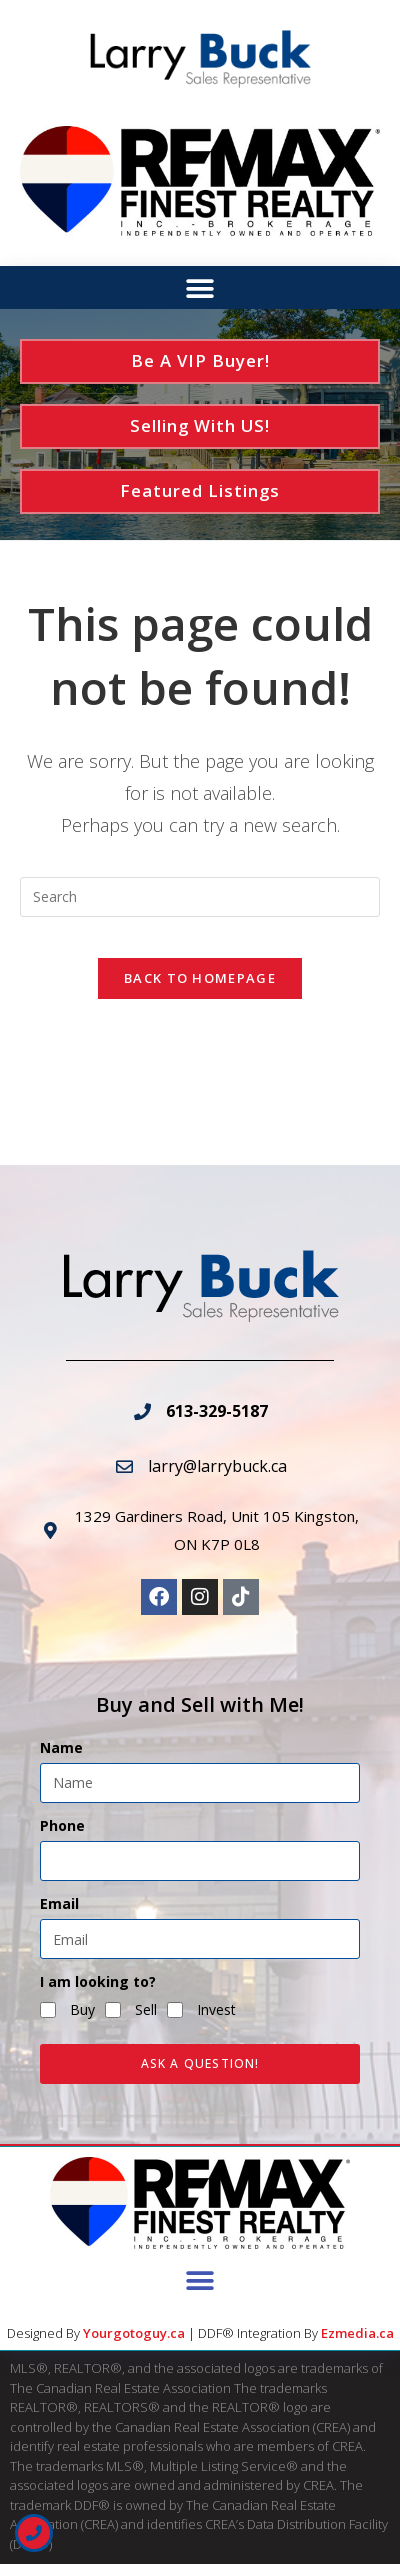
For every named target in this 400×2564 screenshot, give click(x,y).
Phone (62, 1825)
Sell (146, 2009)
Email (59, 1903)
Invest (216, 2009)
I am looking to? (98, 1981)
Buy (82, 2009)
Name (61, 1747)
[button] (200, 288)
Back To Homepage (200, 978)
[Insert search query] (200, 897)
